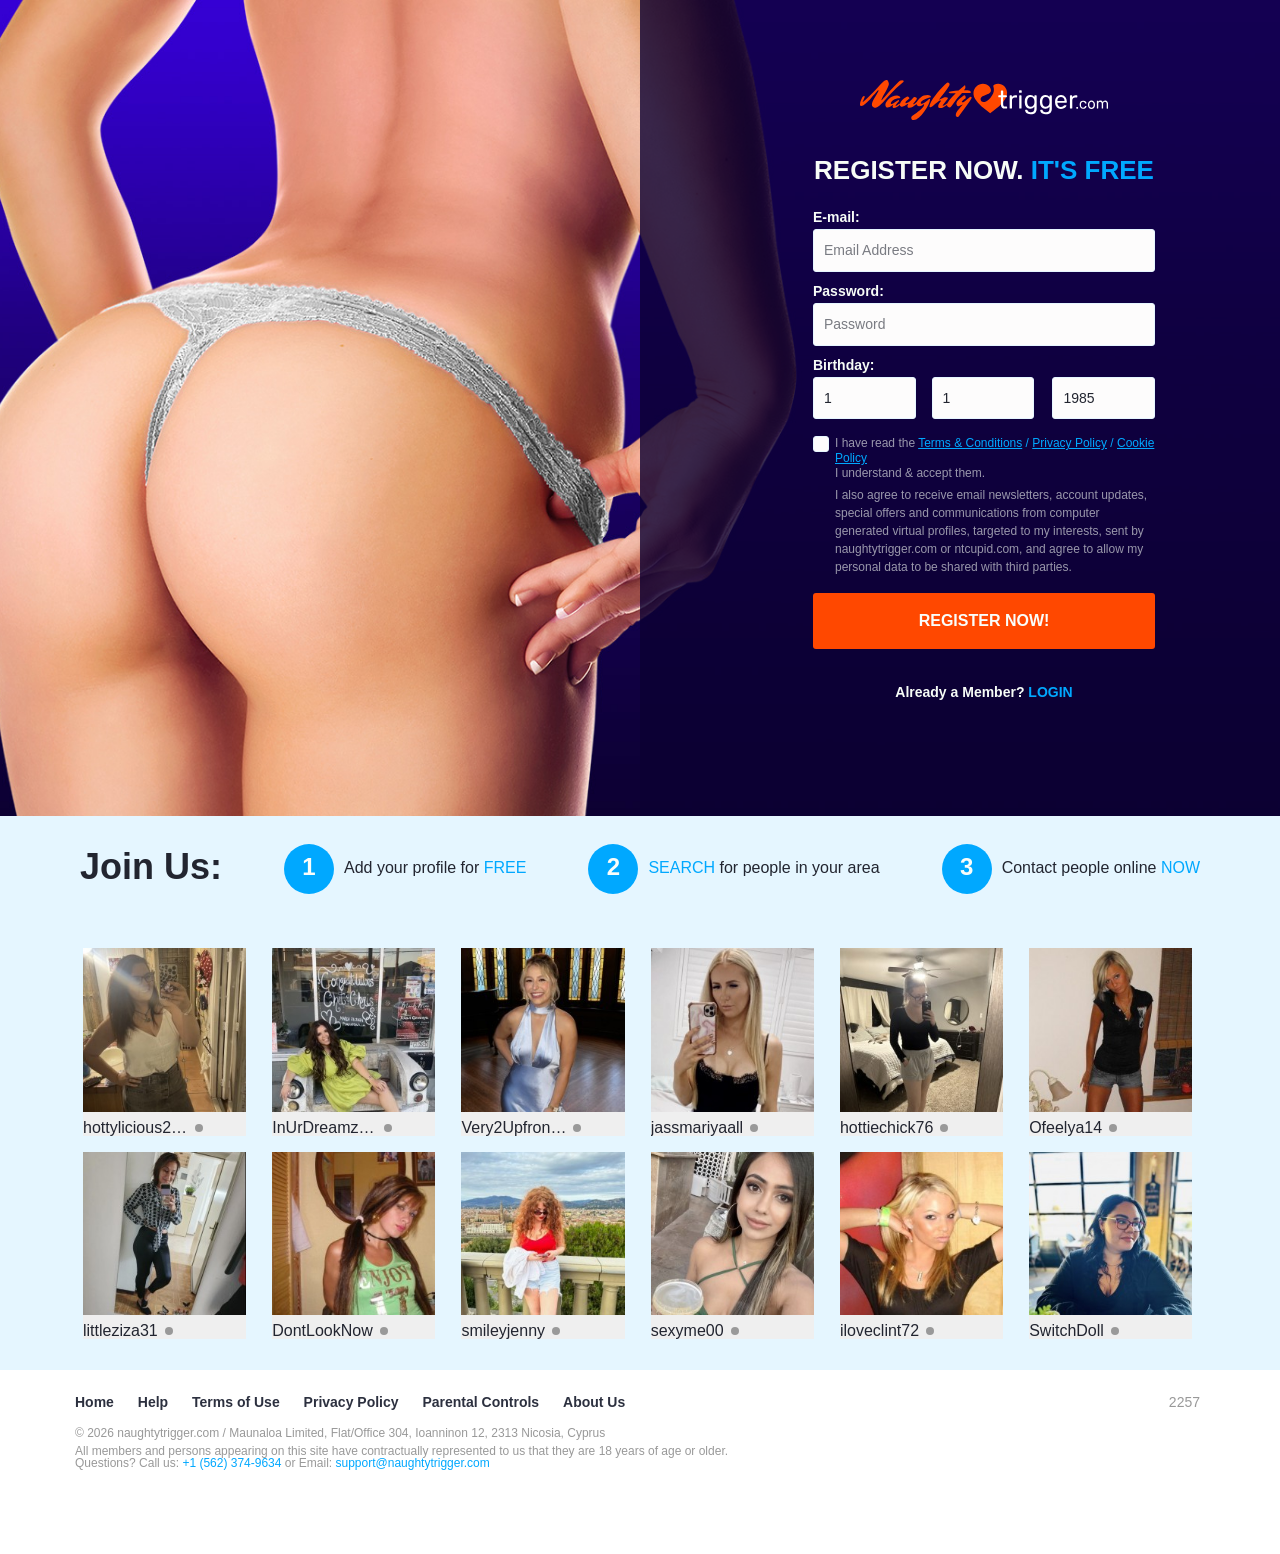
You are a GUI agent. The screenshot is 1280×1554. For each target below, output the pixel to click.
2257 (1184, 1402)
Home (94, 1402)
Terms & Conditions (970, 443)
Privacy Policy (1069, 443)
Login (1050, 692)
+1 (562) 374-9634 (233, 1463)
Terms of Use (236, 1402)
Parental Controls (480, 1402)
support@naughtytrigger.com (413, 1463)
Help (153, 1402)
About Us (594, 1402)
